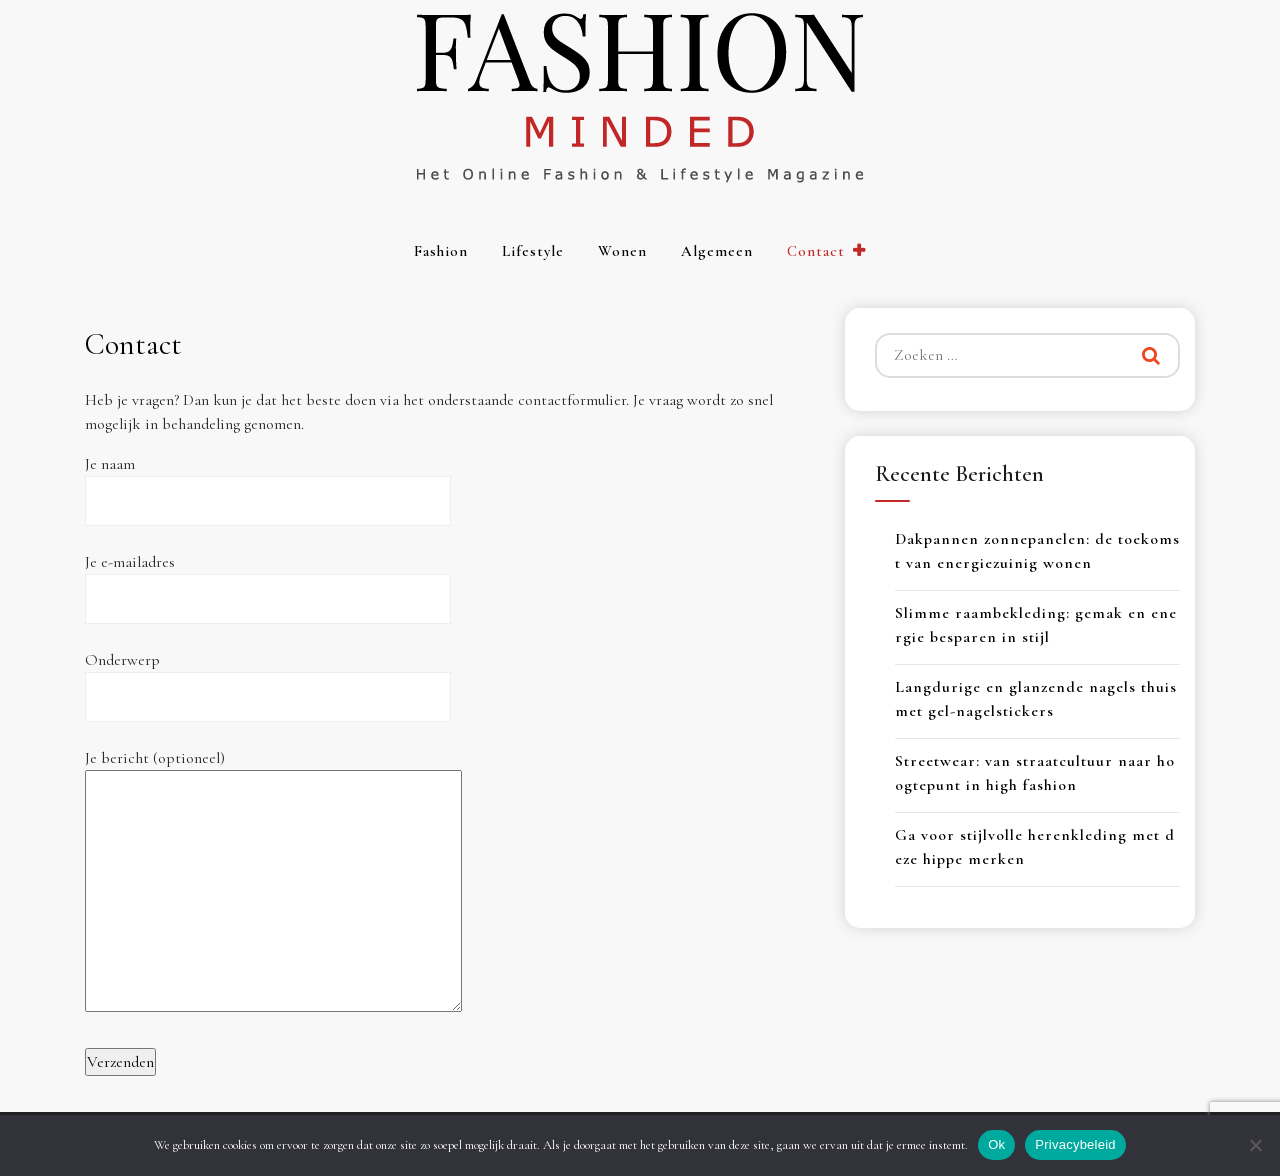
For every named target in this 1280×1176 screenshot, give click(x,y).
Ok (996, 1144)
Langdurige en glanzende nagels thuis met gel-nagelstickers (1036, 699)
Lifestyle (533, 251)
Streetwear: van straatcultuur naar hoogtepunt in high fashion (1035, 773)
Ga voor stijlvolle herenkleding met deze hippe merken (1035, 847)
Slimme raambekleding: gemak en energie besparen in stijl (1036, 625)
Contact (816, 251)
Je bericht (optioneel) (273, 882)
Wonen (622, 251)
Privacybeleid (1075, 1144)
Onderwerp (268, 678)
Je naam (268, 482)
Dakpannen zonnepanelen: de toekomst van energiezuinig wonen (1037, 551)
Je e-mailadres (268, 580)
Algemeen (717, 251)
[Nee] (1255, 1145)
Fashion (441, 251)
